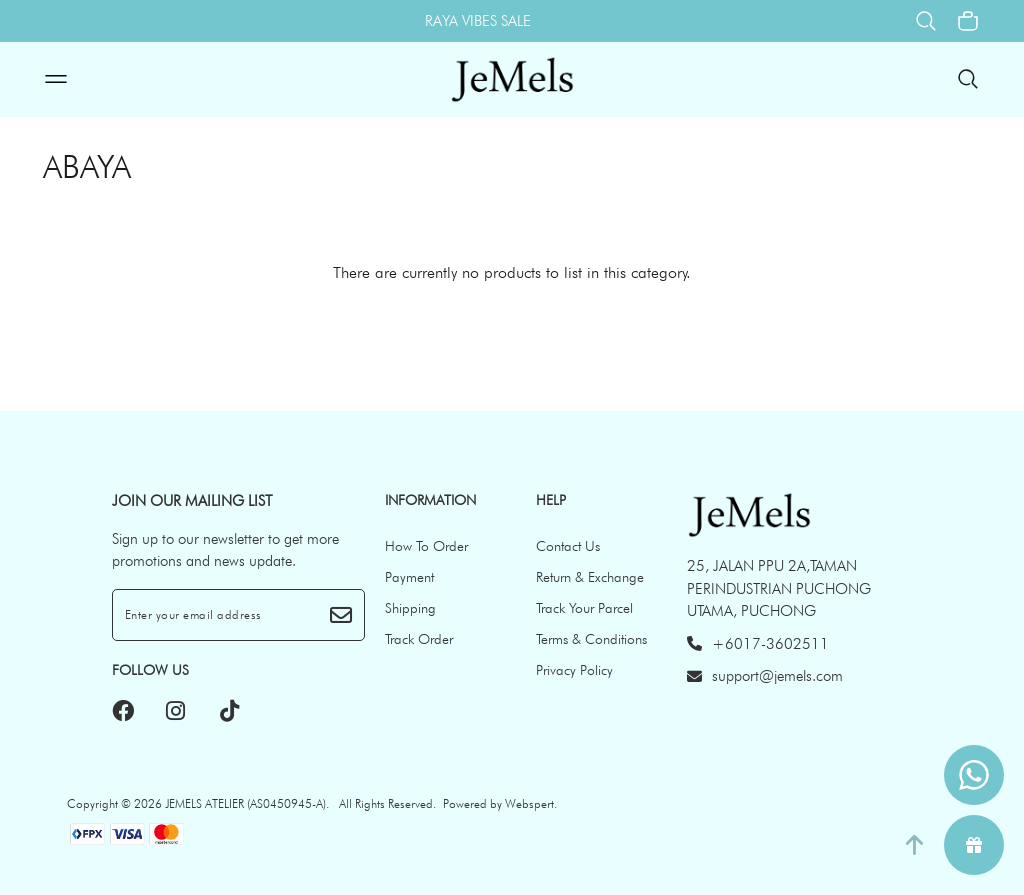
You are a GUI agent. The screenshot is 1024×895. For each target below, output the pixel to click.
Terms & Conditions (591, 639)
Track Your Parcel (584, 608)
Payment (409, 577)
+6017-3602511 (758, 644)
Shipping (410, 608)
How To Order (426, 546)
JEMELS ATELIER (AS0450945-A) (245, 803)
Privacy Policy (574, 670)
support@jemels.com (765, 676)
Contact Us (568, 546)
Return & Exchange (590, 577)
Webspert (529, 803)
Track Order (419, 639)
